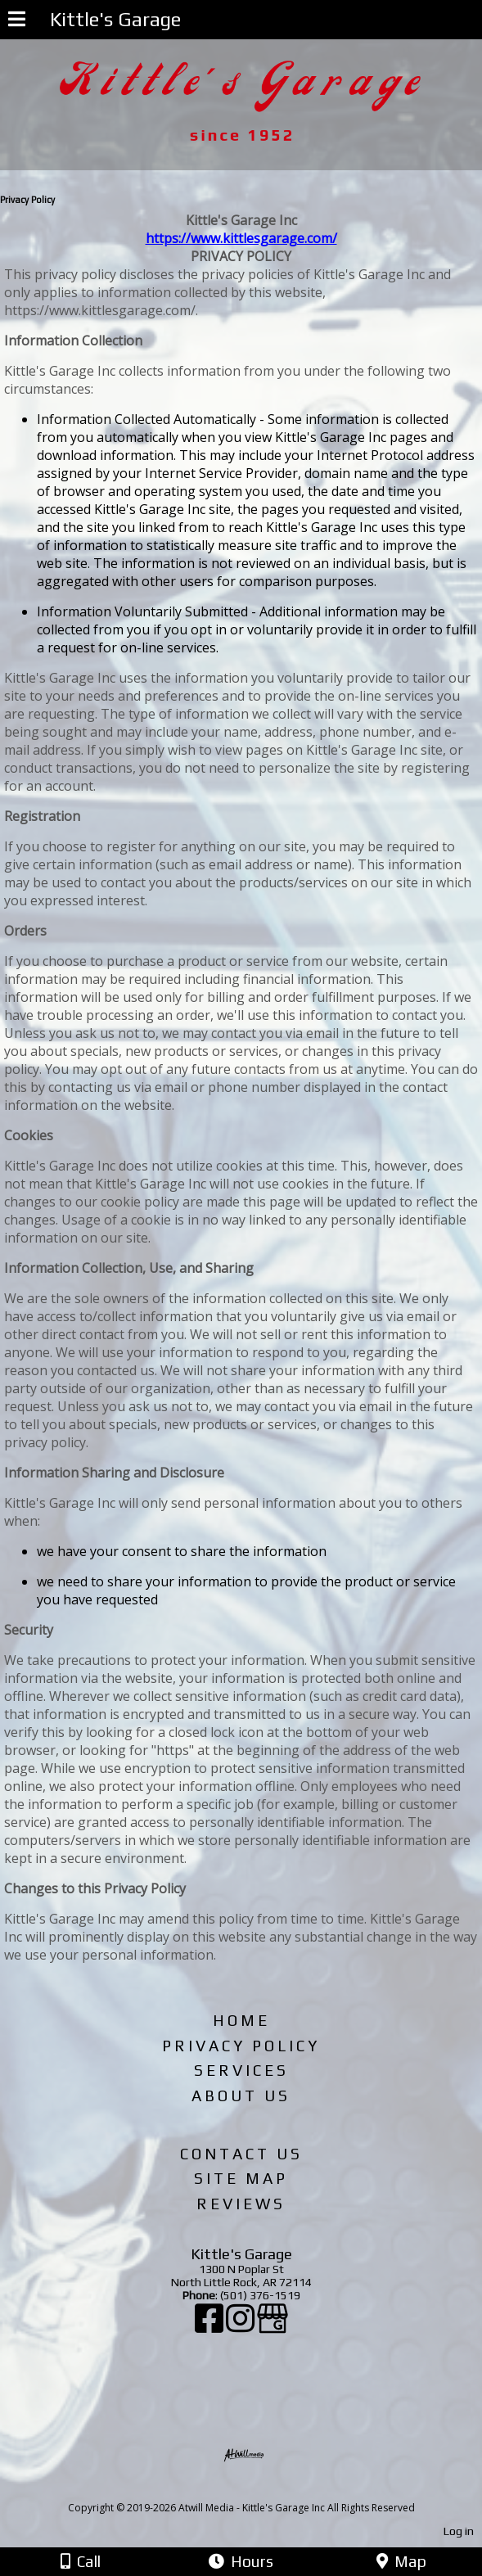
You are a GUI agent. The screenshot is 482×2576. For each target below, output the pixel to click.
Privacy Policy (241, 2046)
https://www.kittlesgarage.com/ (241, 238)
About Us (241, 2096)
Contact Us (241, 2154)
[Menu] (16, 21)
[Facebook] (210, 2326)
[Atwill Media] (255, 2490)
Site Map (241, 2178)
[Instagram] (241, 2326)
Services (241, 2070)
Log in (459, 2531)
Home (241, 2020)
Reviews (241, 2204)
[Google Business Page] (272, 2326)
